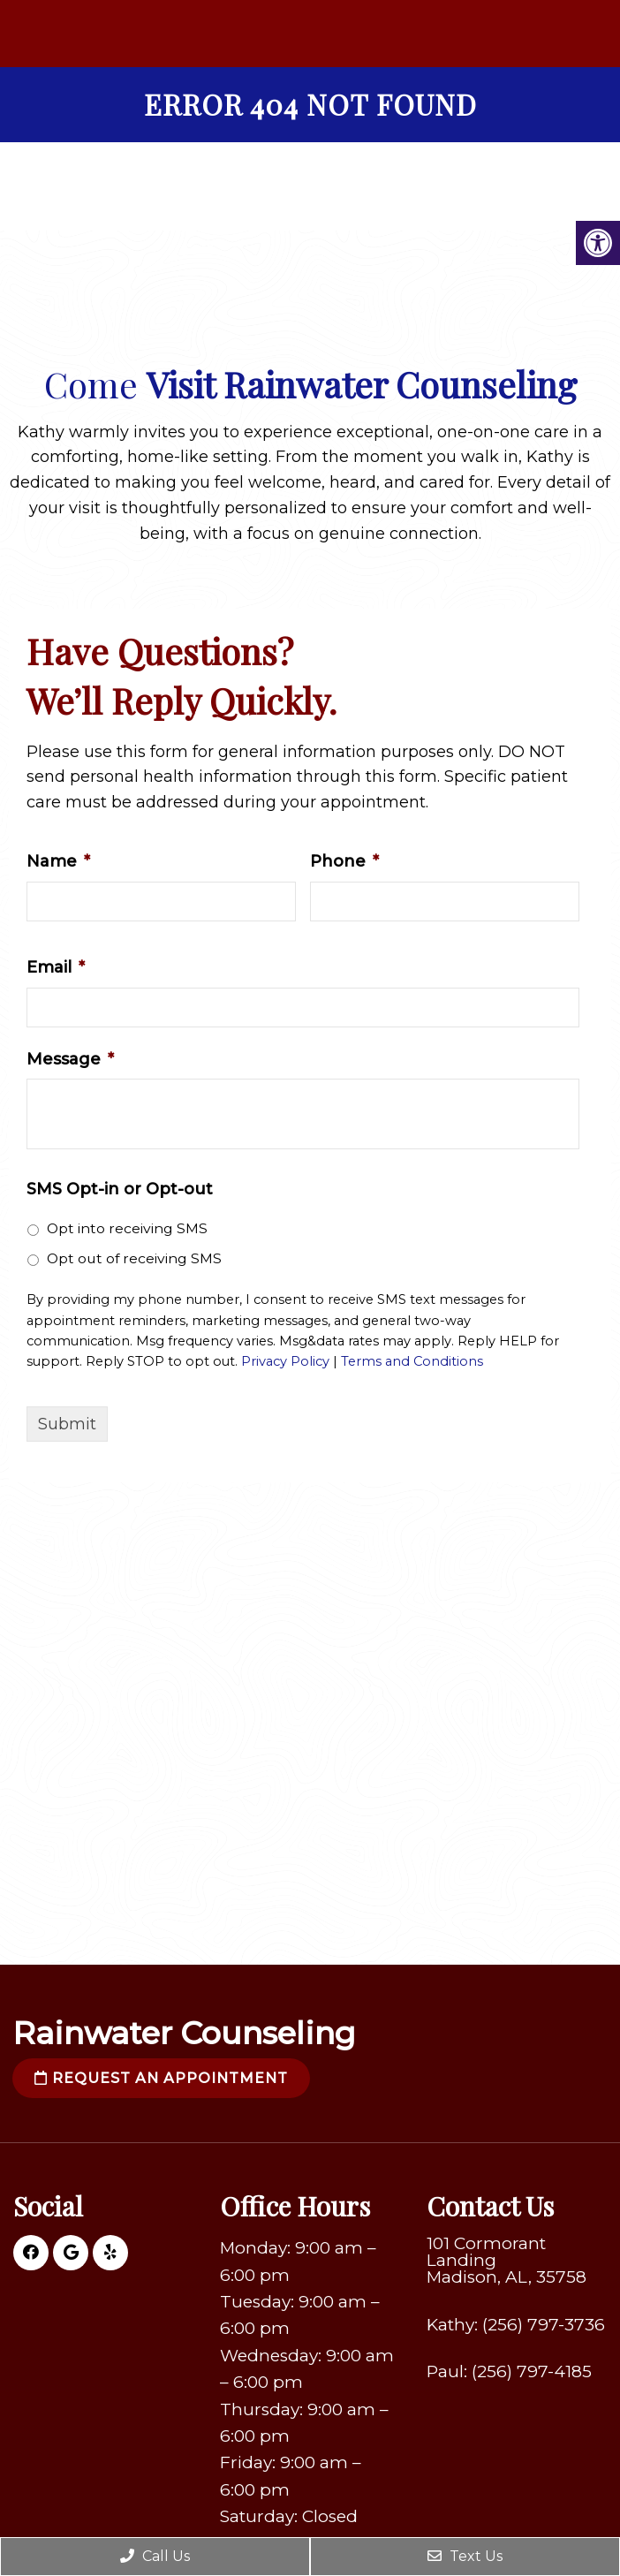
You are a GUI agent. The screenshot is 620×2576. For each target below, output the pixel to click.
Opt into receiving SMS (127, 1228)
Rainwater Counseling (184, 2033)
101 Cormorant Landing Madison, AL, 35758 (506, 2260)
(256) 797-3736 (543, 2324)
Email (55, 967)
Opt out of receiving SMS (134, 1258)
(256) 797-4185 (532, 2371)
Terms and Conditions (412, 1361)
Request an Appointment (161, 2078)
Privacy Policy (285, 1361)
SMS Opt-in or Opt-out (119, 1189)
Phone (344, 861)
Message (70, 1059)
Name (58, 861)
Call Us (155, 2556)
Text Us (465, 2556)
